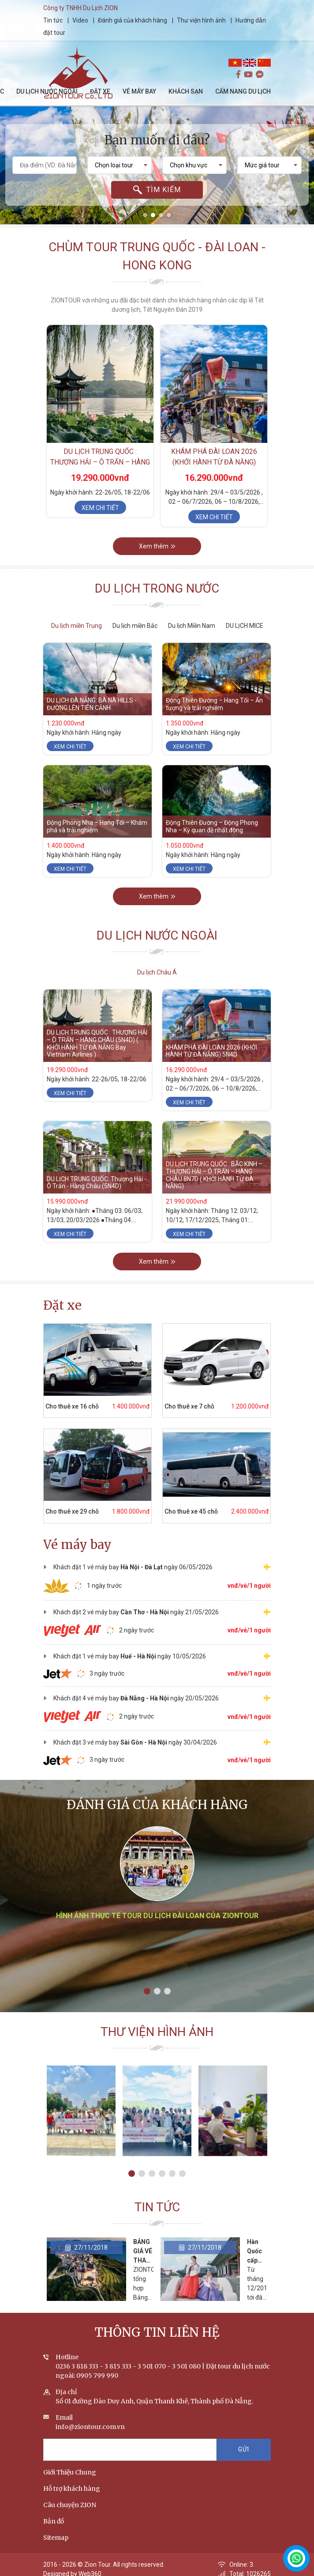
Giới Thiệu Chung (69, 2472)
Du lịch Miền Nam (191, 625)
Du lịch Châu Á (157, 972)
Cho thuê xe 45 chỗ (191, 1511)
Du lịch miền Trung (76, 625)
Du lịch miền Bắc (134, 625)
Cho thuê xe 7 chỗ (189, 1406)
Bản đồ (53, 2521)
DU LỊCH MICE (244, 625)
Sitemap (55, 2538)
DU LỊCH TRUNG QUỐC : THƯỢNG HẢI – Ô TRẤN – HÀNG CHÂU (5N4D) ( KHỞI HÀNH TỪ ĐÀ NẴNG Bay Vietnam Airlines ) (97, 1043)
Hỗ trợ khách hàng (71, 2489)
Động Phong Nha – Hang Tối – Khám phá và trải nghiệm (97, 826)
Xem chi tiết (100, 507)
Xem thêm (157, 546)
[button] (145, 215)
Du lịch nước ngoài (157, 935)
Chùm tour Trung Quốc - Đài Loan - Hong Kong (157, 256)
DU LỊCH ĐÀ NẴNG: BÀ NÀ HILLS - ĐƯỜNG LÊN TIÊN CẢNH (92, 704)
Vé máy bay (77, 1544)
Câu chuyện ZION (69, 2505)
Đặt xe (62, 1305)
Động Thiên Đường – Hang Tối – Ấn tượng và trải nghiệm (214, 704)
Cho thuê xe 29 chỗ (72, 1511)
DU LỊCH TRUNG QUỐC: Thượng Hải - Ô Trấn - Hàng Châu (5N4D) (96, 1182)
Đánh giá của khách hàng (132, 20)
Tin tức (53, 20)
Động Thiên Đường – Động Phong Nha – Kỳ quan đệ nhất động (212, 826)
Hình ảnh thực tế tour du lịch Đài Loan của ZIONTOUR (157, 1915)
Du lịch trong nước (157, 588)
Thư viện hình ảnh (201, 20)
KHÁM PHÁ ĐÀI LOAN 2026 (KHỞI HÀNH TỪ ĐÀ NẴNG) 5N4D (214, 462)
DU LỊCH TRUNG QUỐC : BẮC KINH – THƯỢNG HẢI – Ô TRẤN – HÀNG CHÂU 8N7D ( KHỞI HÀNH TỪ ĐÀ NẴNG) (214, 1175)
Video (80, 20)
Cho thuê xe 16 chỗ (72, 1406)
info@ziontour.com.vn (90, 2427)
